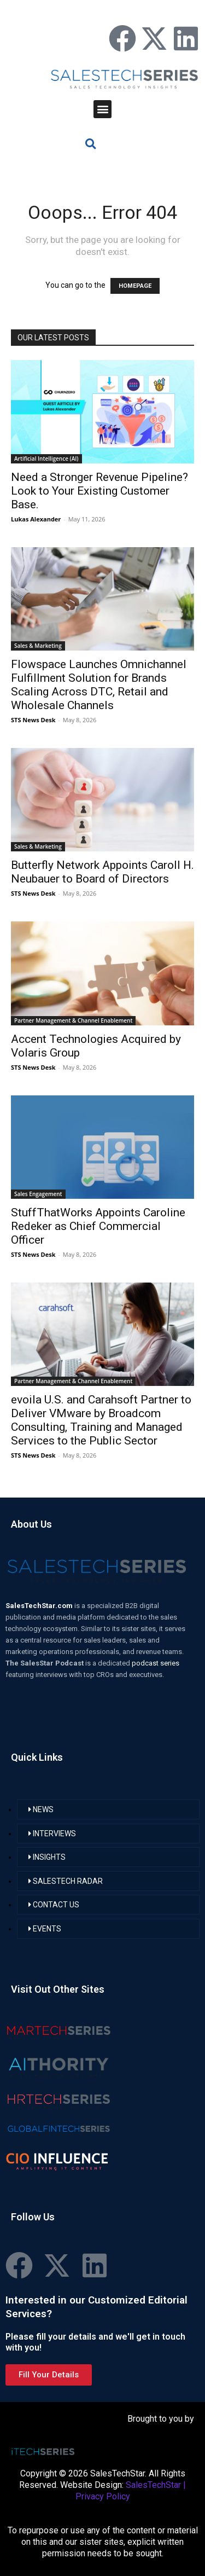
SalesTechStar (153, 2485)
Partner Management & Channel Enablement (73, 1020)
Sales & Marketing (38, 645)
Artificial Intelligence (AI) (46, 458)
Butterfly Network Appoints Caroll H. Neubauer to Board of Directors (102, 871)
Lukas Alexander (36, 519)
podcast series (155, 1663)
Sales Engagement (38, 1194)
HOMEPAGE (135, 285)
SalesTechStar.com (39, 1606)
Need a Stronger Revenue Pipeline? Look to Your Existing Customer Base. (99, 491)
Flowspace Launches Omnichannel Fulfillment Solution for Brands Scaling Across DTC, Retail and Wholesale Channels (98, 685)
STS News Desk (33, 720)
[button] (102, 109)
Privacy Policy (102, 2496)
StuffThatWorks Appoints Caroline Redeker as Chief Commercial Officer (98, 1226)
